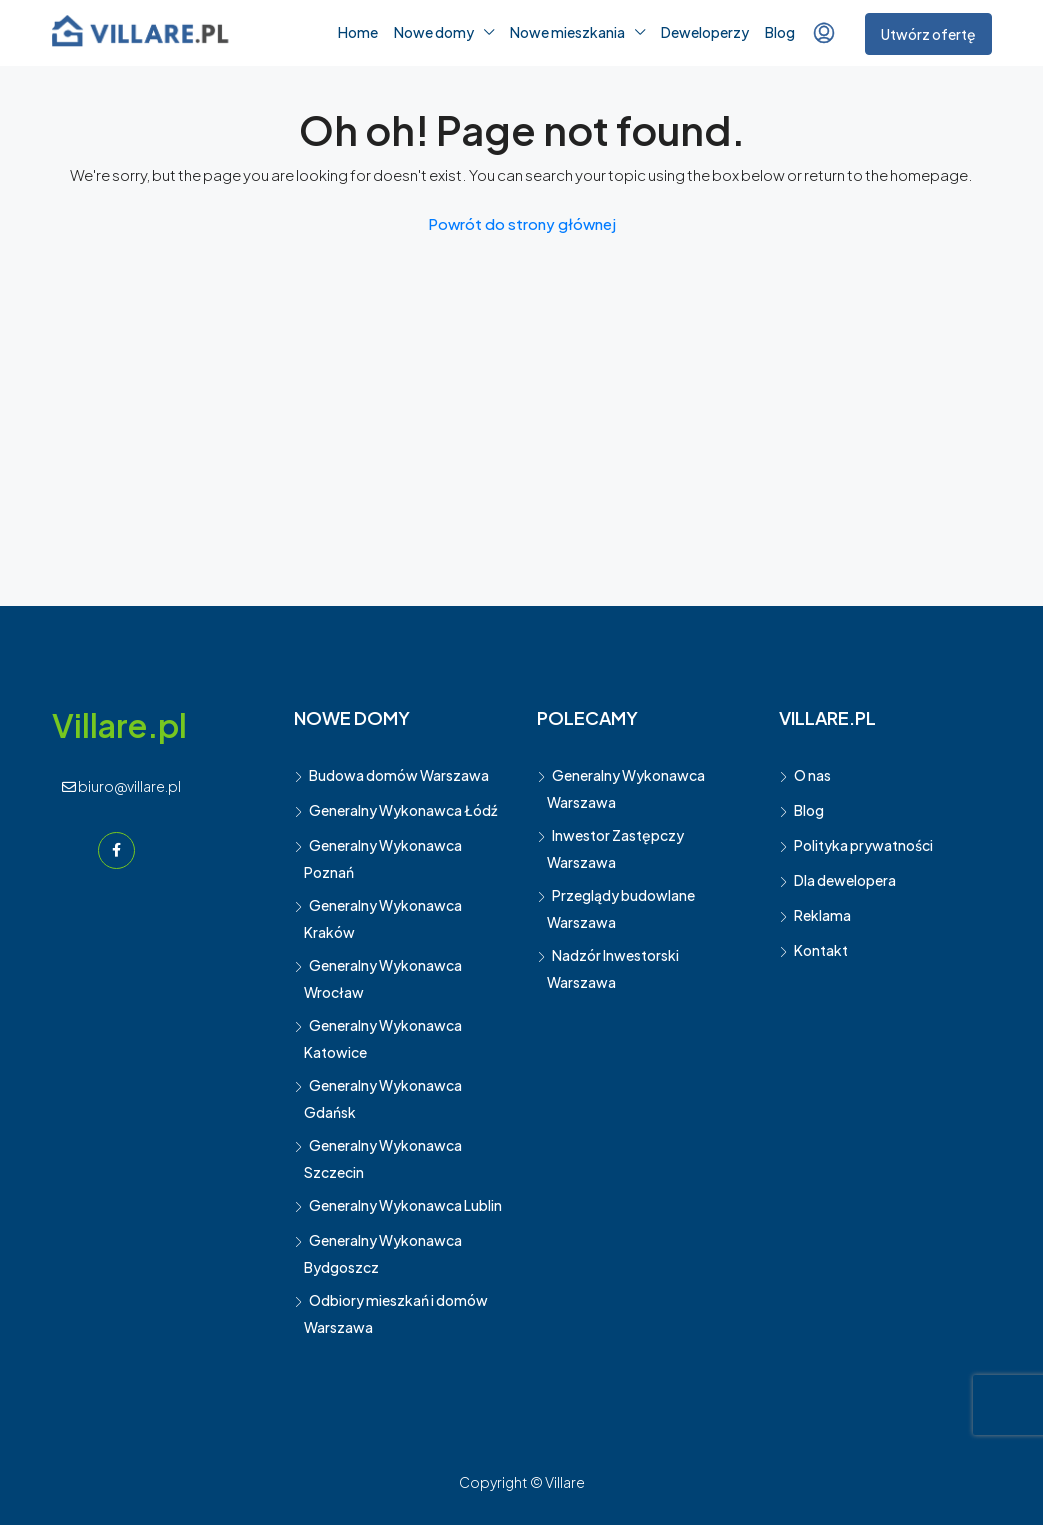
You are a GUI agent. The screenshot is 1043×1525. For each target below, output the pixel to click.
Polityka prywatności (863, 845)
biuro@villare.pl (121, 786)
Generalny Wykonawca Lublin (405, 1205)
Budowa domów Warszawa (399, 775)
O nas (812, 775)
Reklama (822, 915)
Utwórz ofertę (928, 34)
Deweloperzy (705, 32)
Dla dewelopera (845, 880)
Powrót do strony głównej (522, 223)
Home (358, 32)
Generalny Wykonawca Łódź (403, 810)
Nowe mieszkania (567, 32)
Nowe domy (434, 32)
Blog (780, 32)
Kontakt (821, 950)
